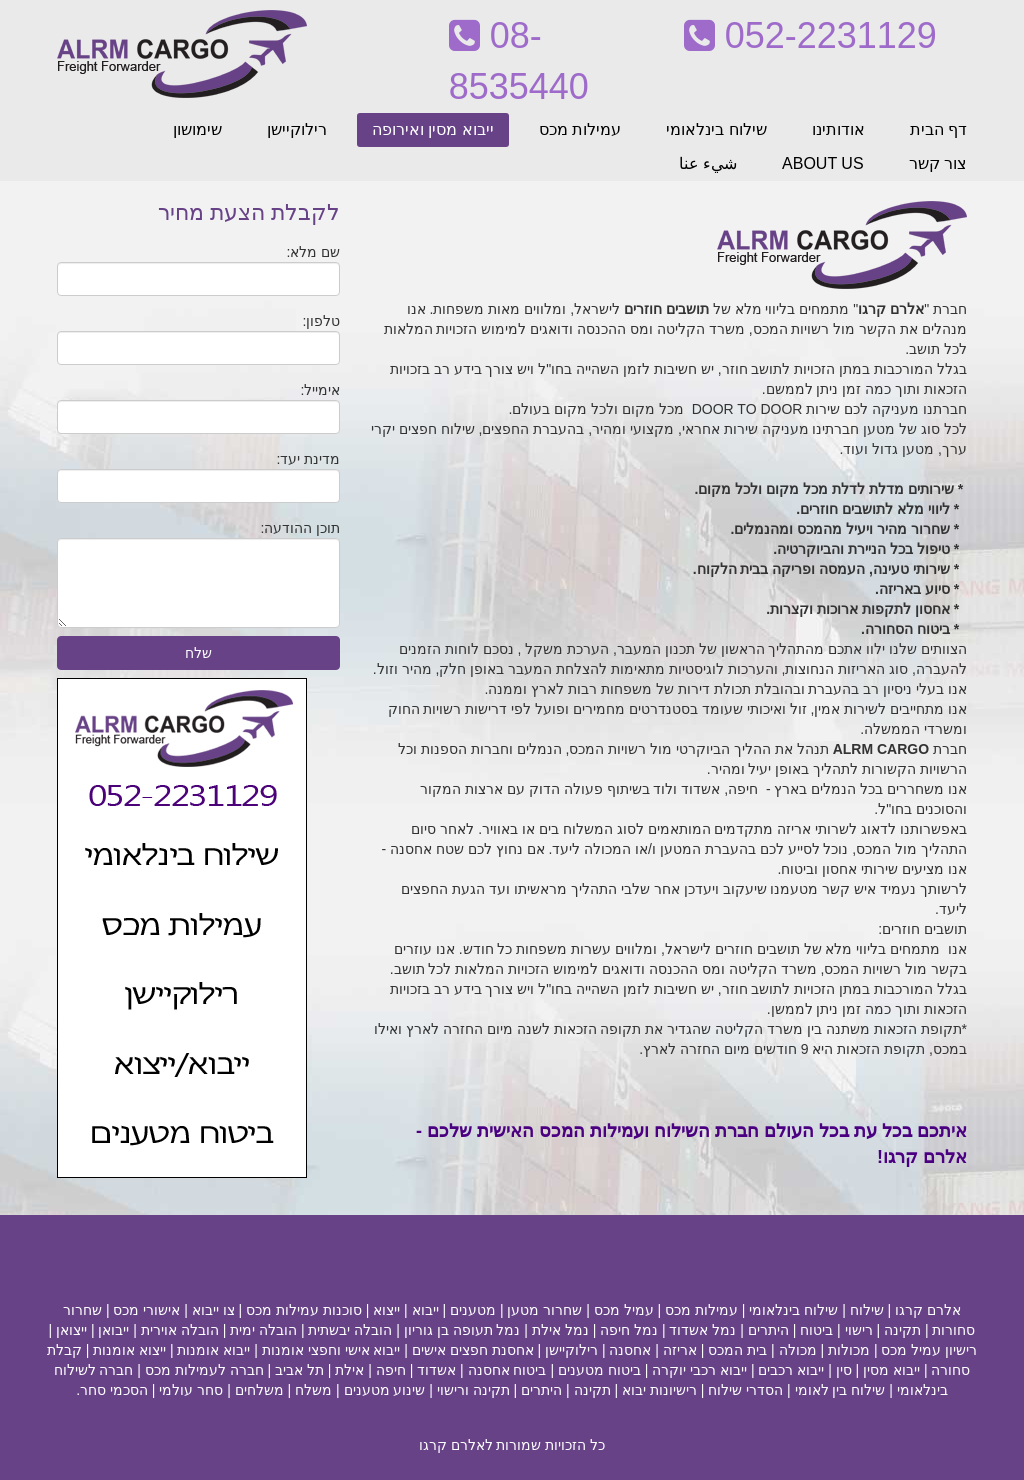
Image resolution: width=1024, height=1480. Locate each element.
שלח (198, 653)
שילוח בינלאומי (716, 129)
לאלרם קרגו (456, 1445)
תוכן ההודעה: (301, 528)
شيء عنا (708, 163)
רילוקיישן (297, 129)
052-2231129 (810, 35)
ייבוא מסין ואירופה (433, 129)
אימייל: (320, 390)
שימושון (197, 129)
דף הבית (938, 129)
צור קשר (938, 163)
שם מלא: (314, 252)
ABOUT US (823, 163)
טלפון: (321, 321)
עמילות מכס (580, 129)
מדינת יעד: (309, 459)
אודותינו (838, 129)
